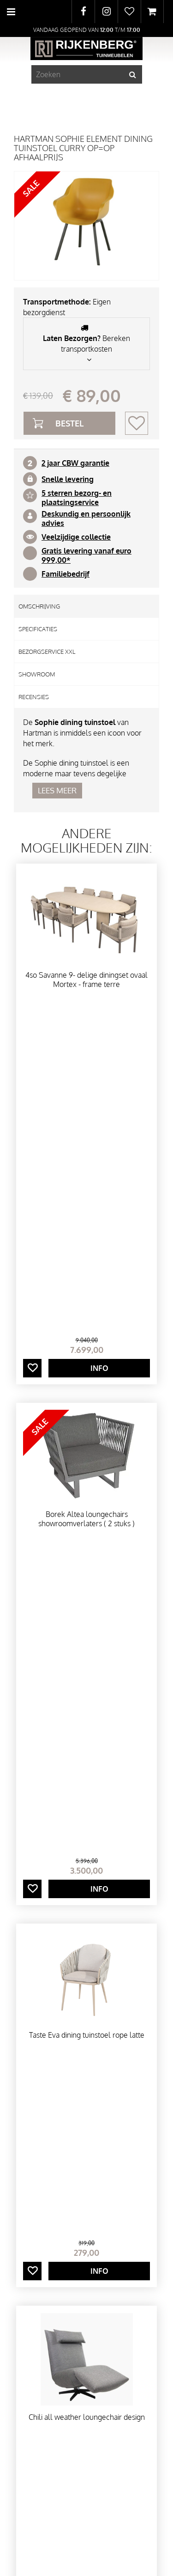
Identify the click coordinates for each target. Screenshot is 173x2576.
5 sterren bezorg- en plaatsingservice (77, 497)
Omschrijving (39, 606)
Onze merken (86, 2098)
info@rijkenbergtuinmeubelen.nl (70, 2252)
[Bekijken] (152, 11)
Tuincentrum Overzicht (86, 2560)
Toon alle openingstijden (48, 2436)
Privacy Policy (86, 2552)
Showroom (36, 674)
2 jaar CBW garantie (75, 463)
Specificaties (37, 629)
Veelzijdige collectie (76, 537)
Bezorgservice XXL (46, 651)
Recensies (33, 696)
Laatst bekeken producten (86, 1857)
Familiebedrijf (65, 574)
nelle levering (70, 479)
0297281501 (36, 2241)
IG (106, 11)
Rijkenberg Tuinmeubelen (54, 2209)
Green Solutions (86, 2545)
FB (83, 11)
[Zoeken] (86, 74)
